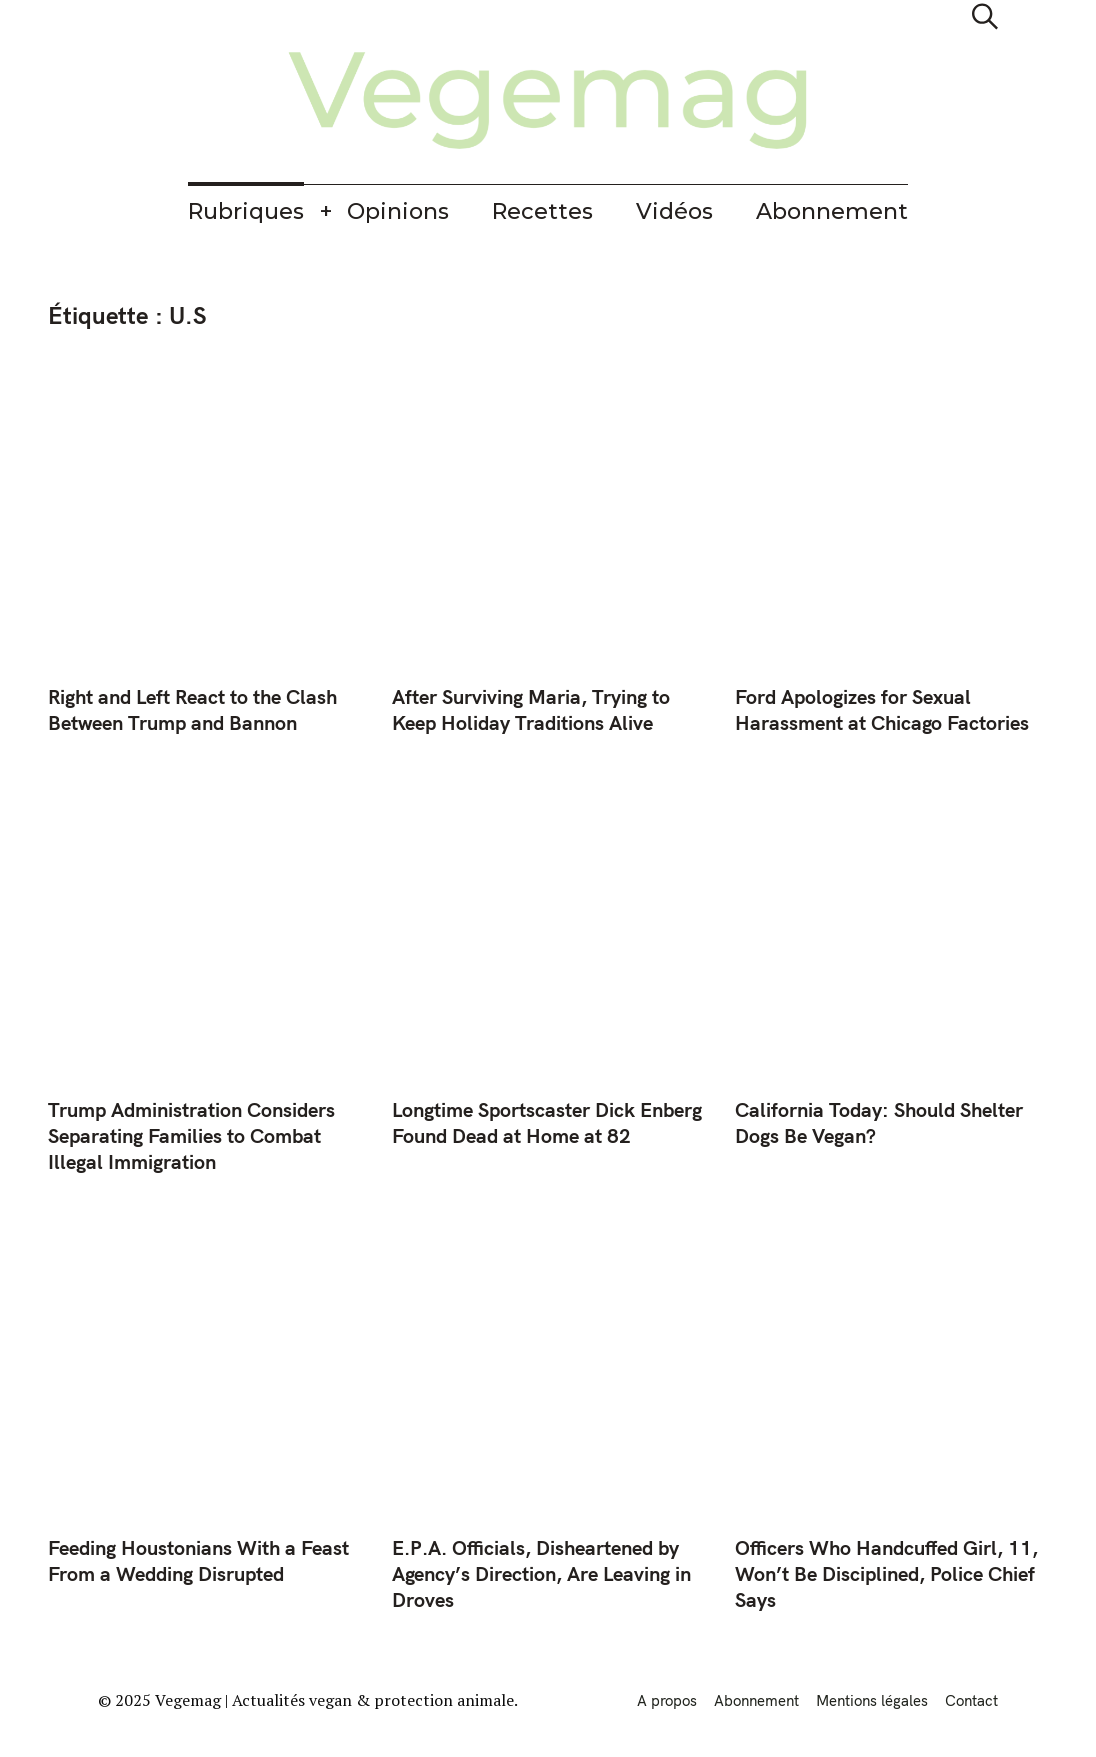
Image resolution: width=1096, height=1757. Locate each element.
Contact (971, 1700)
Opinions (398, 211)
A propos (667, 1700)
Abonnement (832, 211)
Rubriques (246, 211)
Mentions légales (872, 1700)
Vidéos (674, 211)
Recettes (542, 211)
